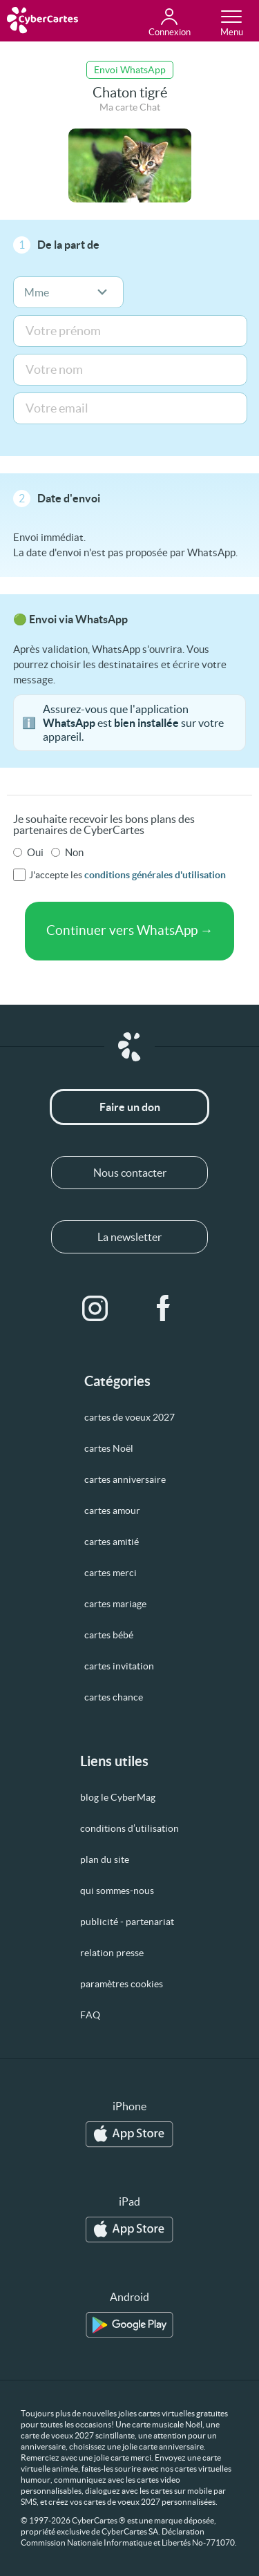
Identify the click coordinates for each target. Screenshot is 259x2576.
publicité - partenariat (127, 1921)
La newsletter (129, 1237)
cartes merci (110, 1572)
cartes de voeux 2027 (129, 1417)
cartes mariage (115, 1603)
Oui (35, 852)
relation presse (112, 1952)
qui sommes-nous (117, 1890)
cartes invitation (119, 1665)
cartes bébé (108, 1634)
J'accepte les (127, 874)
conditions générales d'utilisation (155, 874)
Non (74, 852)
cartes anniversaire (125, 1479)
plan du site (104, 1859)
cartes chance (113, 1697)
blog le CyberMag (117, 1797)
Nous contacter (129, 1172)
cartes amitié (111, 1541)
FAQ (90, 2014)
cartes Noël (108, 1448)
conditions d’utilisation (129, 1828)
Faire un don (129, 1107)
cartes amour (112, 1510)
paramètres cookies (121, 1983)
